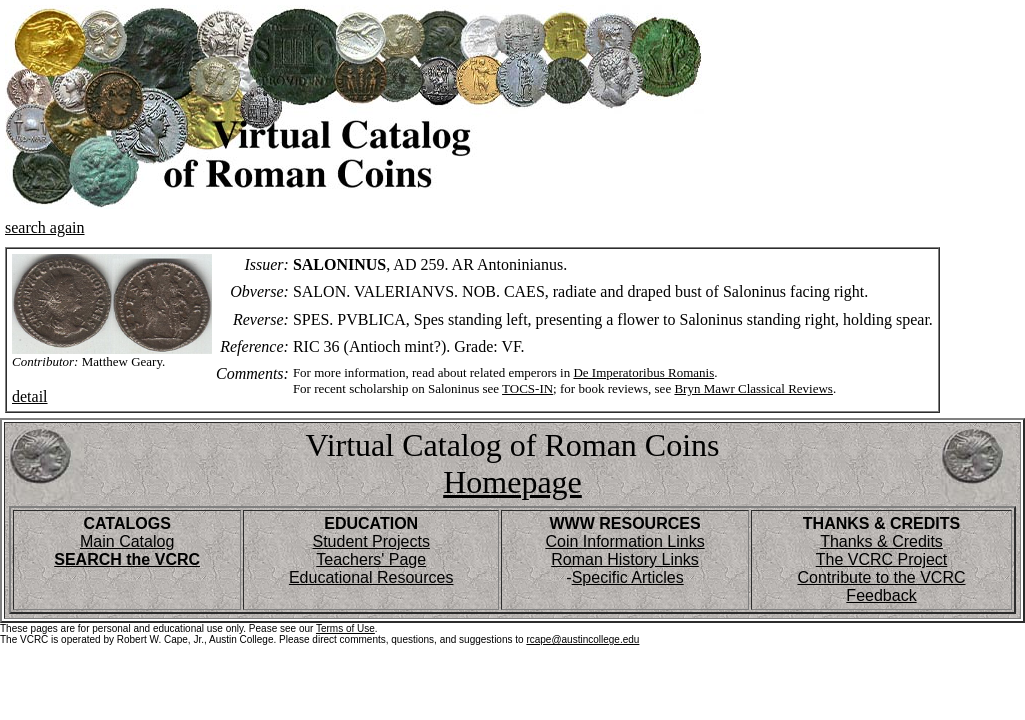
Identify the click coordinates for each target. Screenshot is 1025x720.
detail (30, 396)
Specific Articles (628, 577)
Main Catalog (127, 541)
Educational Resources (371, 577)
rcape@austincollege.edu (582, 639)
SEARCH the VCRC (127, 559)
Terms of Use (345, 628)
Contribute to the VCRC (881, 577)
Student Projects (370, 541)
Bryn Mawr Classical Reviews (753, 388)
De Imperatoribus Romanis (643, 372)
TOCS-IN (527, 388)
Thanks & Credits (881, 541)
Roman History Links (625, 559)
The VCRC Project (882, 559)
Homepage (512, 482)
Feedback (881, 595)
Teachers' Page (371, 559)
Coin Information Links (624, 541)
